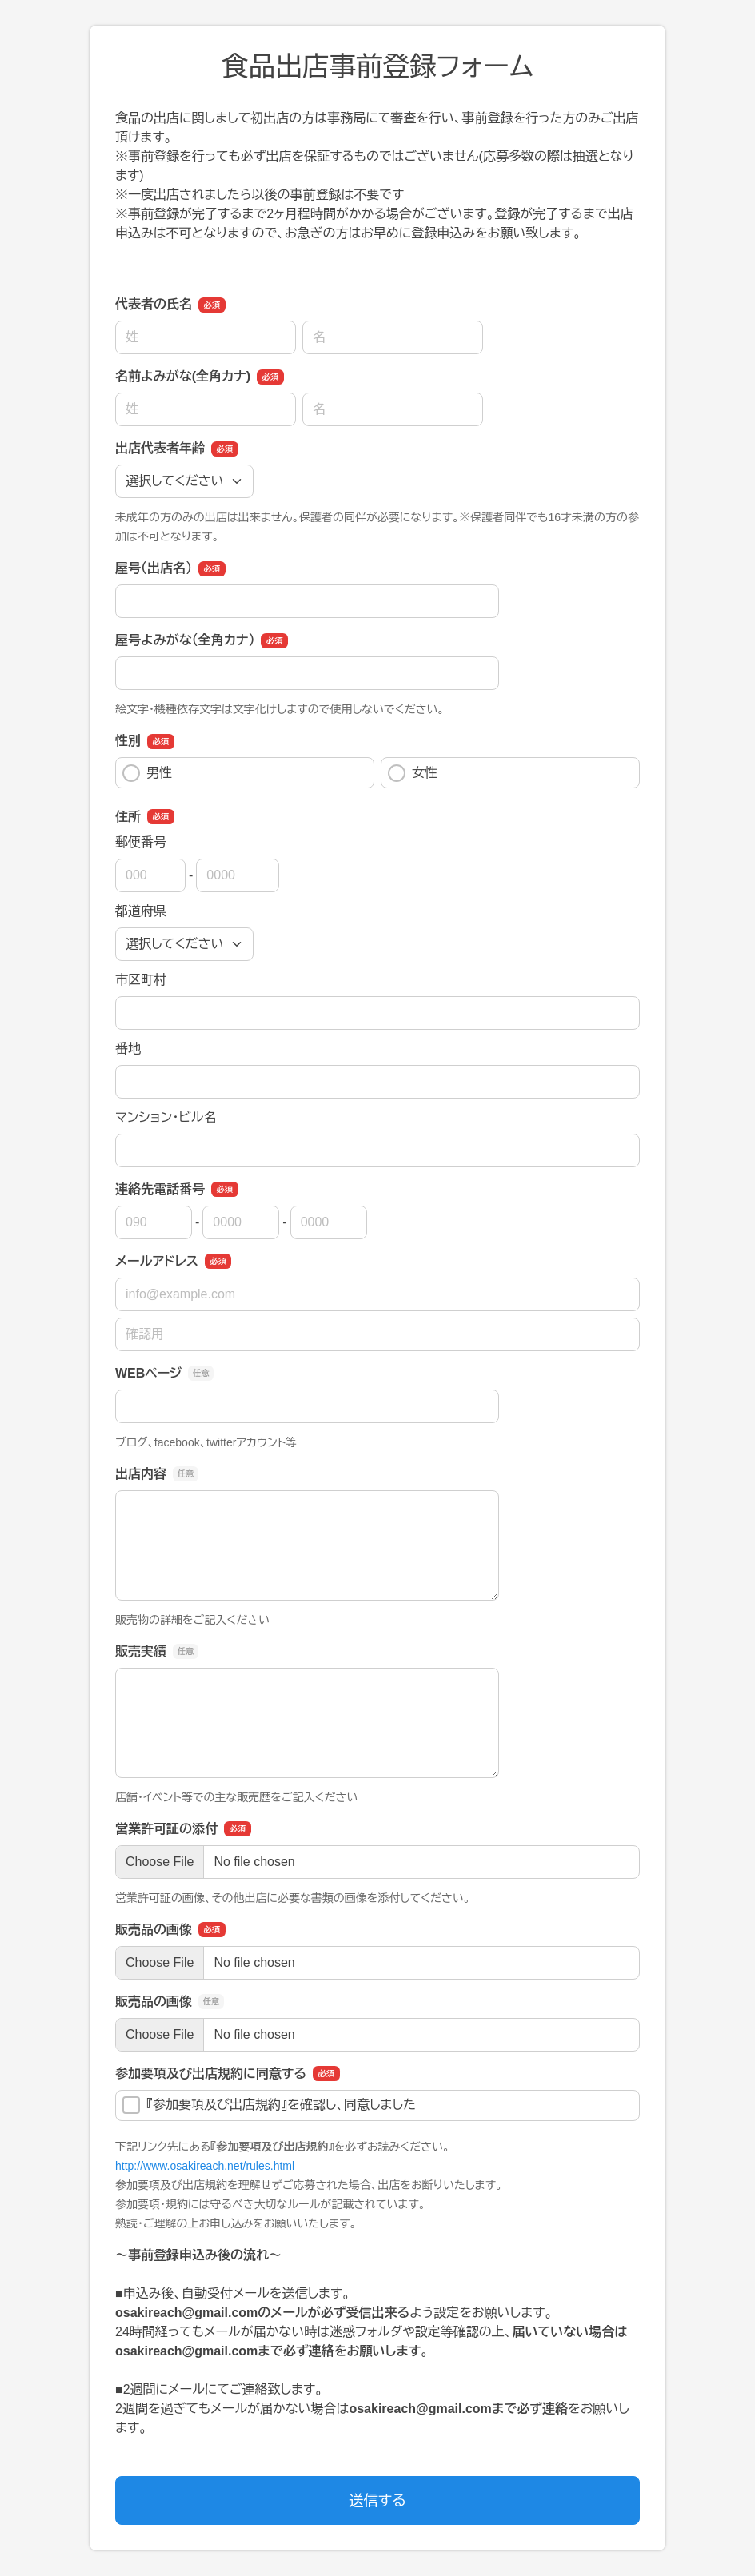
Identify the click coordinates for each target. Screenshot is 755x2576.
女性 (412, 773)
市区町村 (140, 980)
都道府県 (140, 911)
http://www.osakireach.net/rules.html (204, 2165)
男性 (147, 773)
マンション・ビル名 (165, 1117)
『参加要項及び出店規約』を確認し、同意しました (269, 2105)
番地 (128, 1048)
